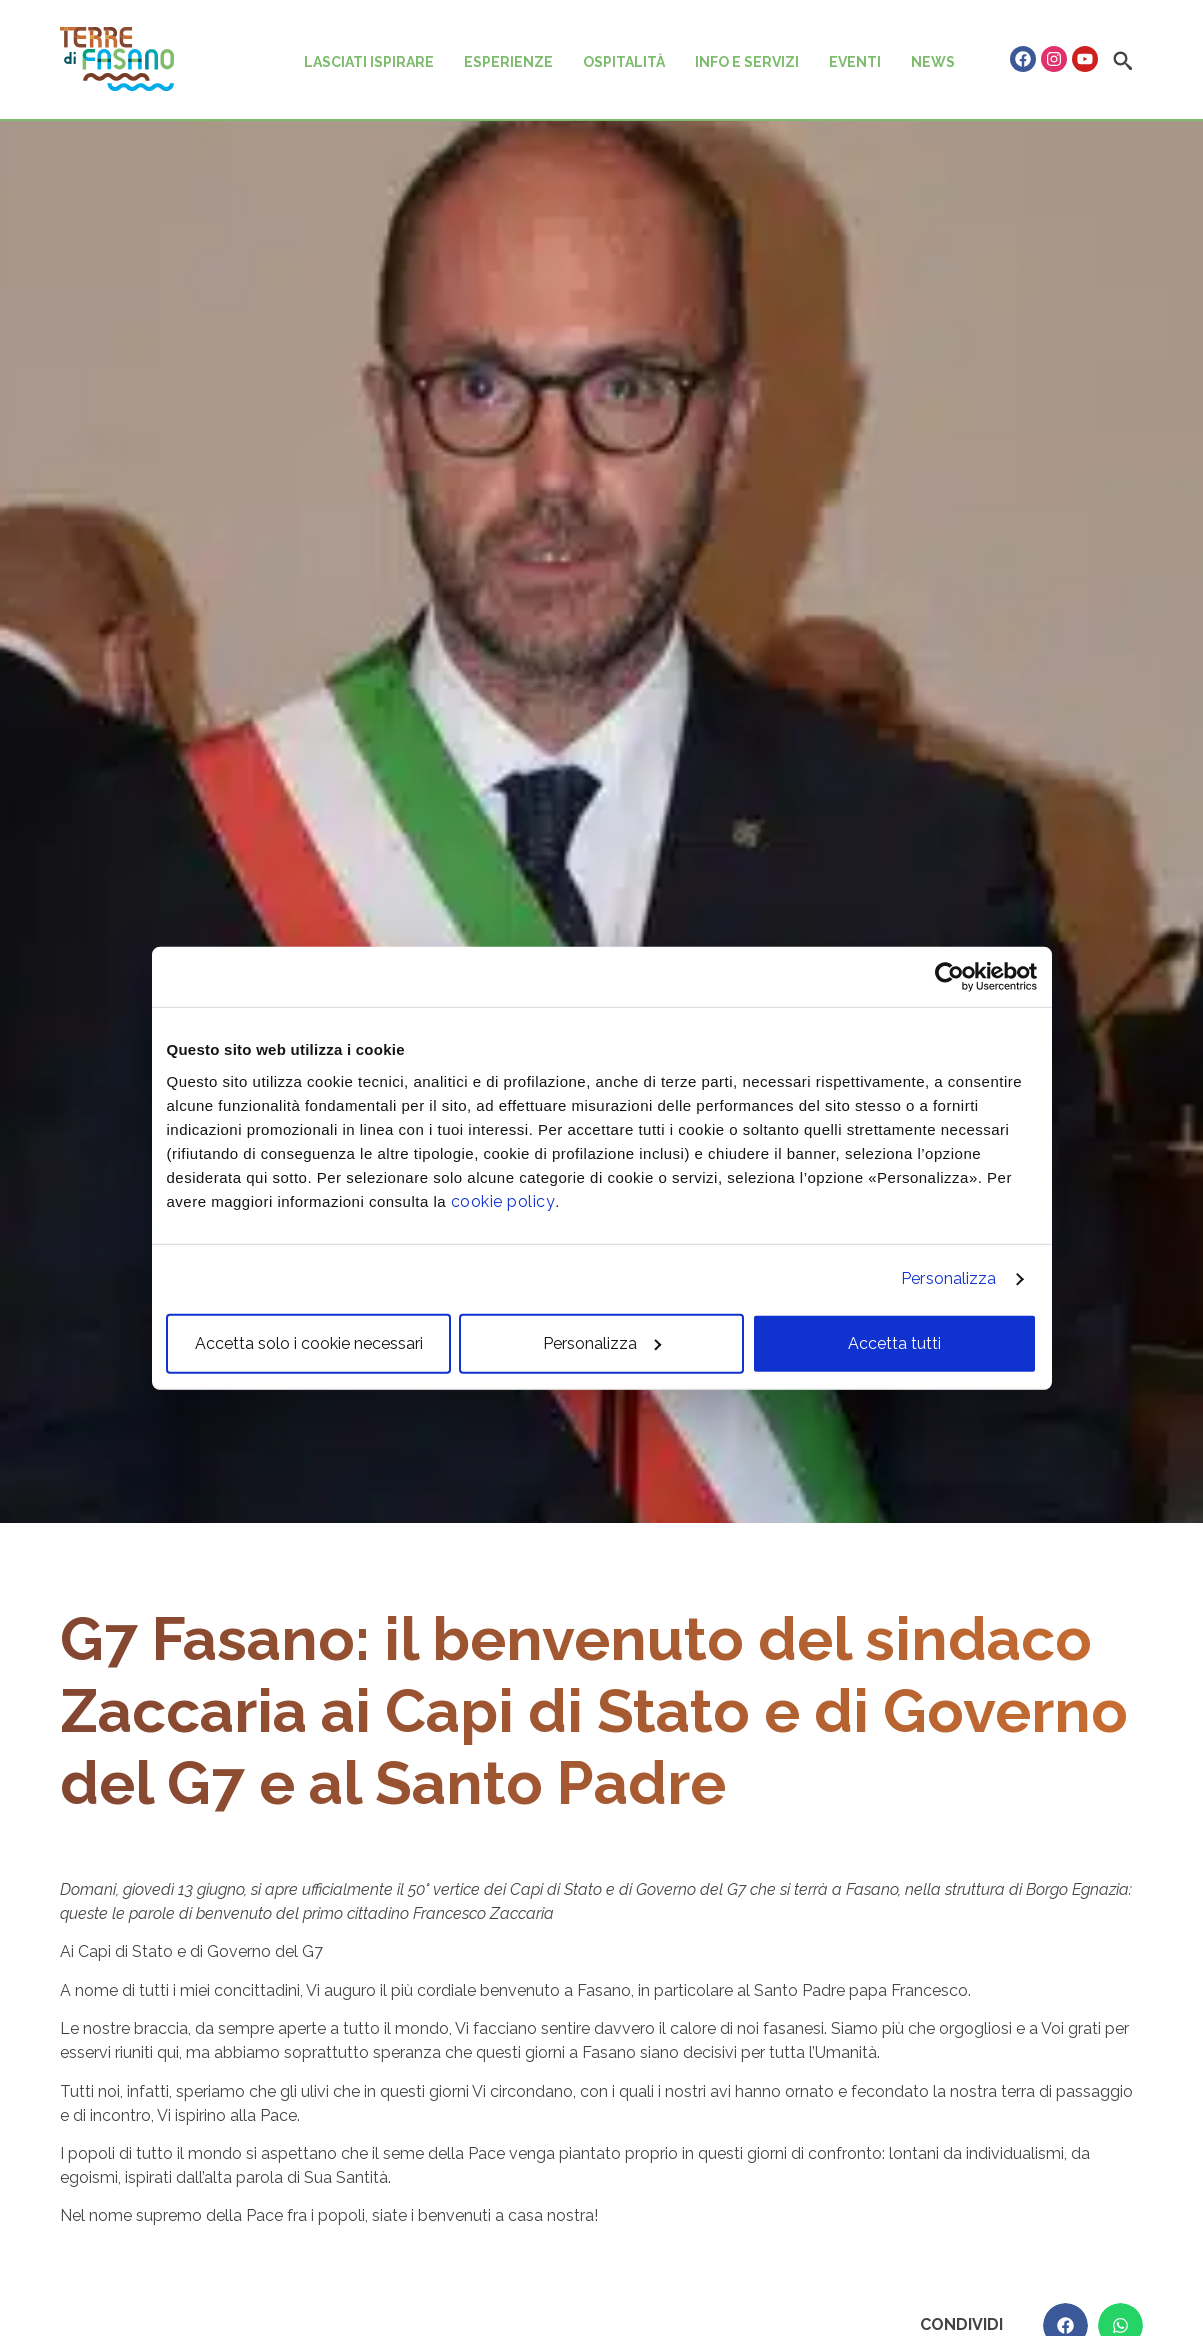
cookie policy (503, 1200)
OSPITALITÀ (624, 62)
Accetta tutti (894, 1342)
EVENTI (855, 62)
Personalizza (948, 1278)
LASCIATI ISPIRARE (369, 62)
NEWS (933, 62)
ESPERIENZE (508, 62)
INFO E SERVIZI (747, 62)
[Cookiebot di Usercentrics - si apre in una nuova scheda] (949, 977)
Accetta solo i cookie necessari (309, 1342)
